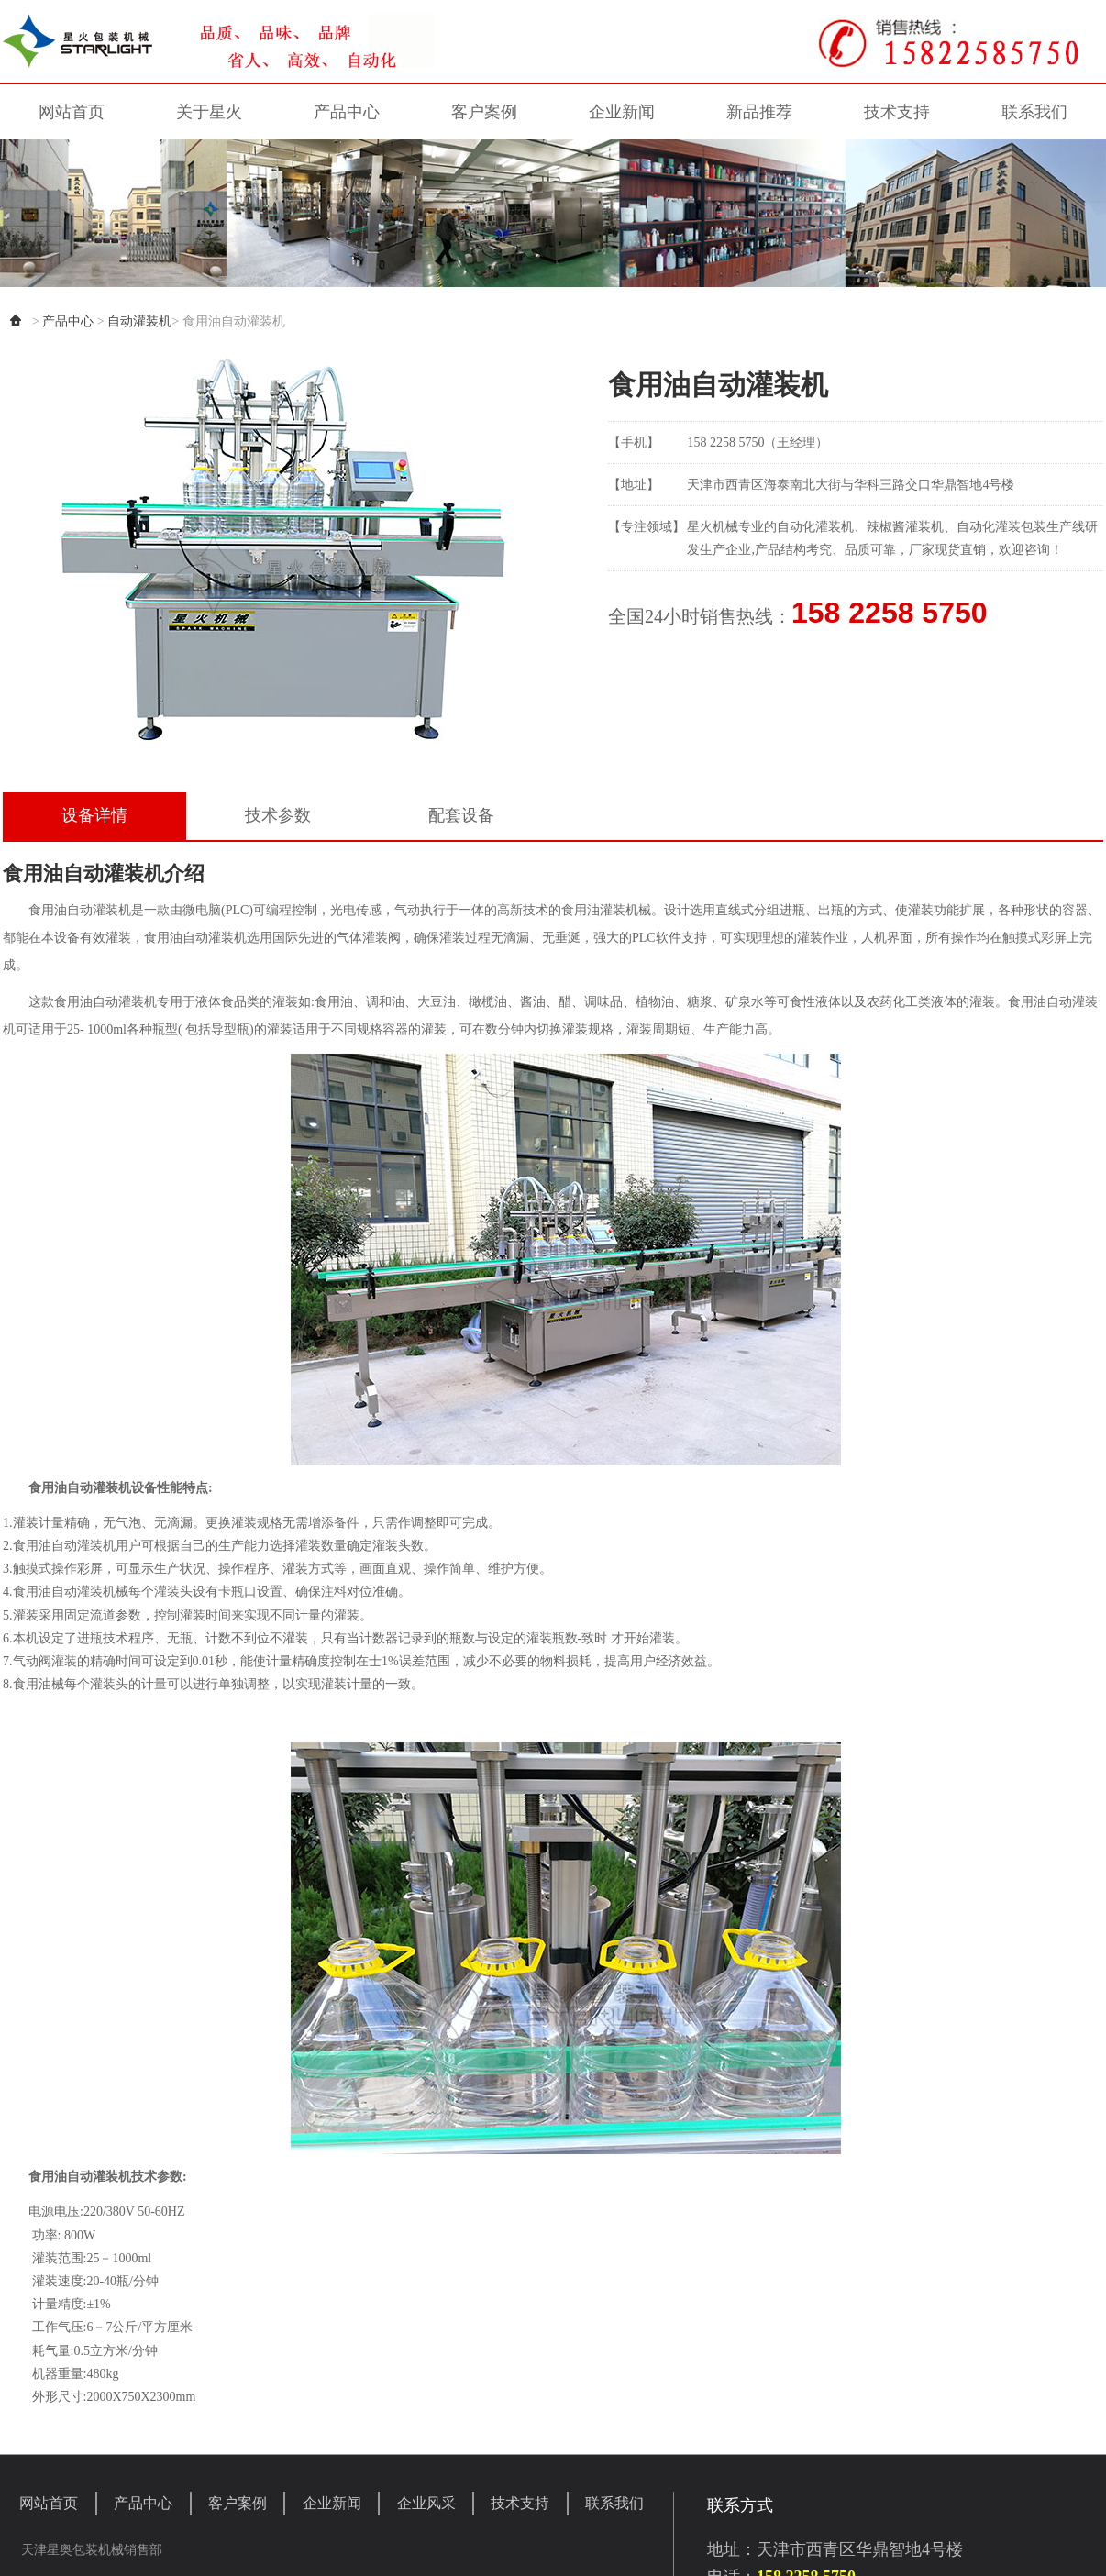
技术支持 (897, 112)
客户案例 (484, 112)
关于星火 (209, 112)
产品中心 (347, 112)
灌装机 (834, 527)
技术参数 (278, 815)
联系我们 (1034, 112)
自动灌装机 (139, 321)
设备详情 (94, 815)
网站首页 (72, 112)
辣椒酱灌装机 (905, 527)
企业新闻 (622, 112)
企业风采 (426, 2503)
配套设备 (461, 815)
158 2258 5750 (889, 612)
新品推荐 (759, 112)
